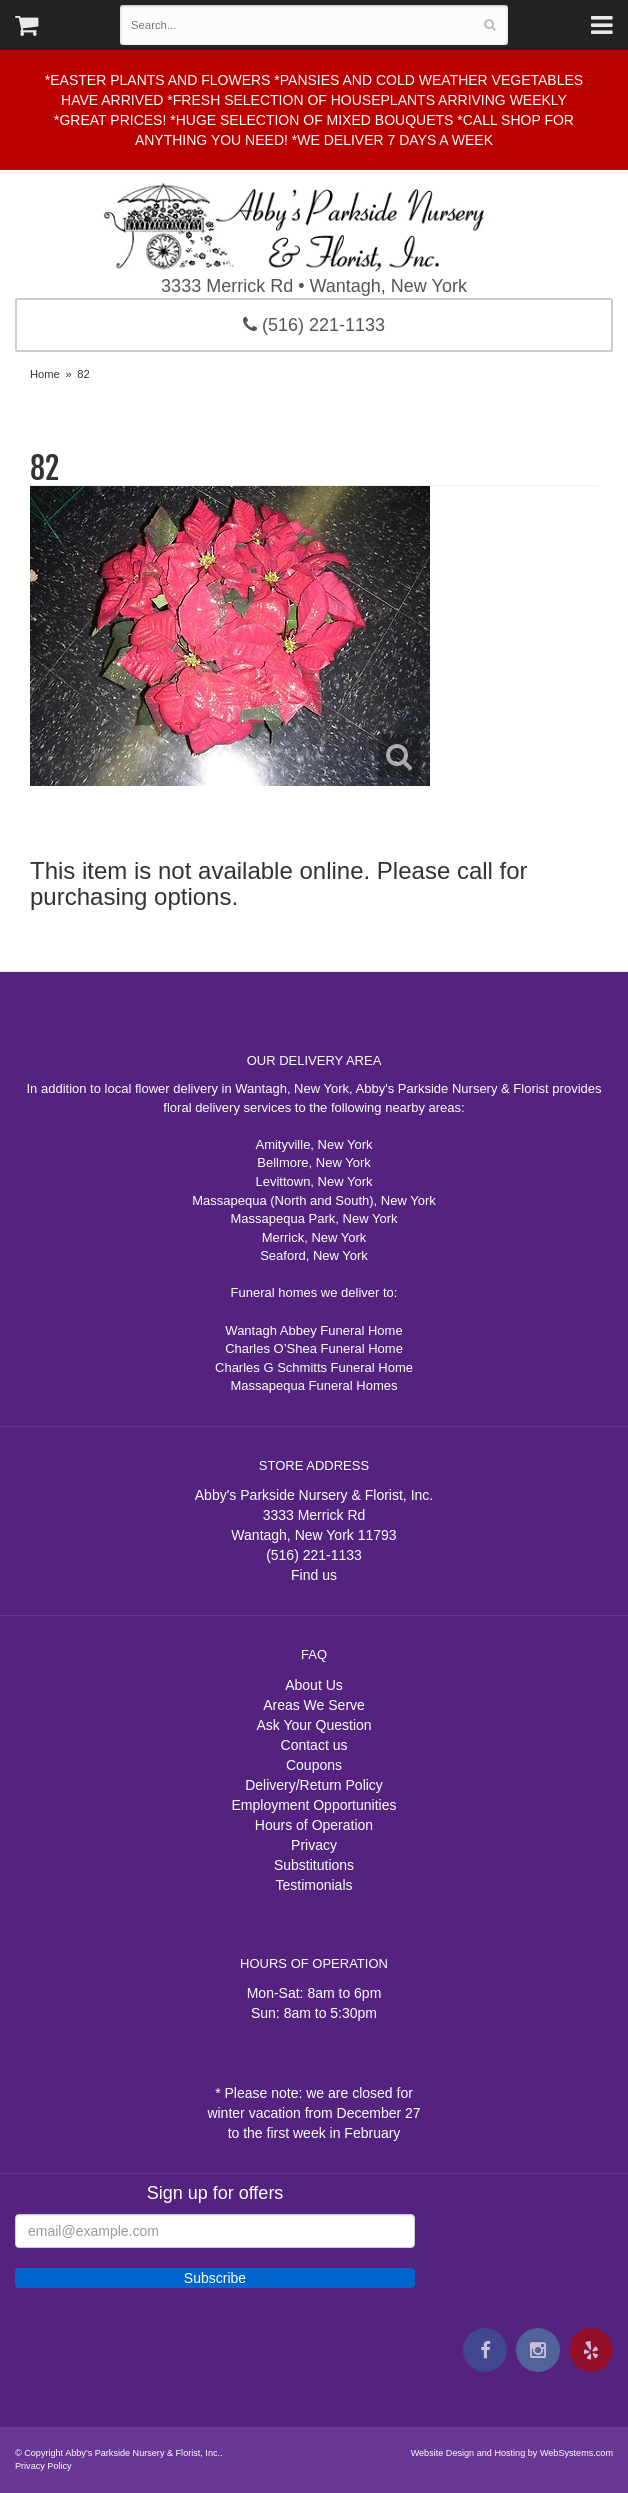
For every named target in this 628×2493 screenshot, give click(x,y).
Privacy (314, 1845)
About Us (314, 1685)
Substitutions (314, 1865)
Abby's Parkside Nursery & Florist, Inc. (314, 226)
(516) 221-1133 (314, 325)
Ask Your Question (313, 1725)
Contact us (314, 1745)
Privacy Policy (43, 2466)
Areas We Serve (314, 1705)
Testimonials (313, 1885)
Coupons (314, 1765)
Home (45, 374)
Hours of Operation (314, 1825)
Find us (314, 1575)
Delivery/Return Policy (314, 1785)
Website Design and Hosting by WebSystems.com (512, 2453)
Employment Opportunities (314, 1805)
